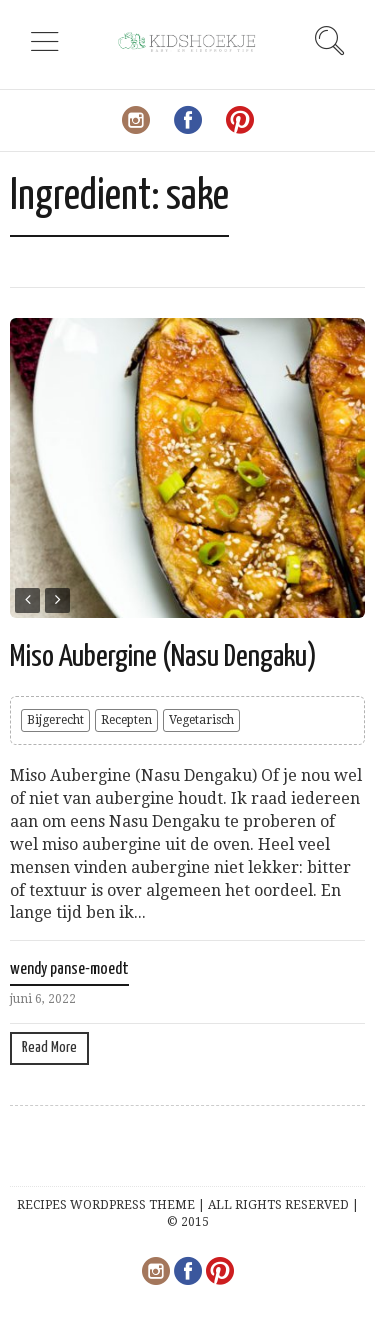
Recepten (126, 720)
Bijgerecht (55, 720)
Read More (49, 1047)
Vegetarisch (201, 720)
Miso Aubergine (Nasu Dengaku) (163, 657)
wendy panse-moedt (69, 969)
